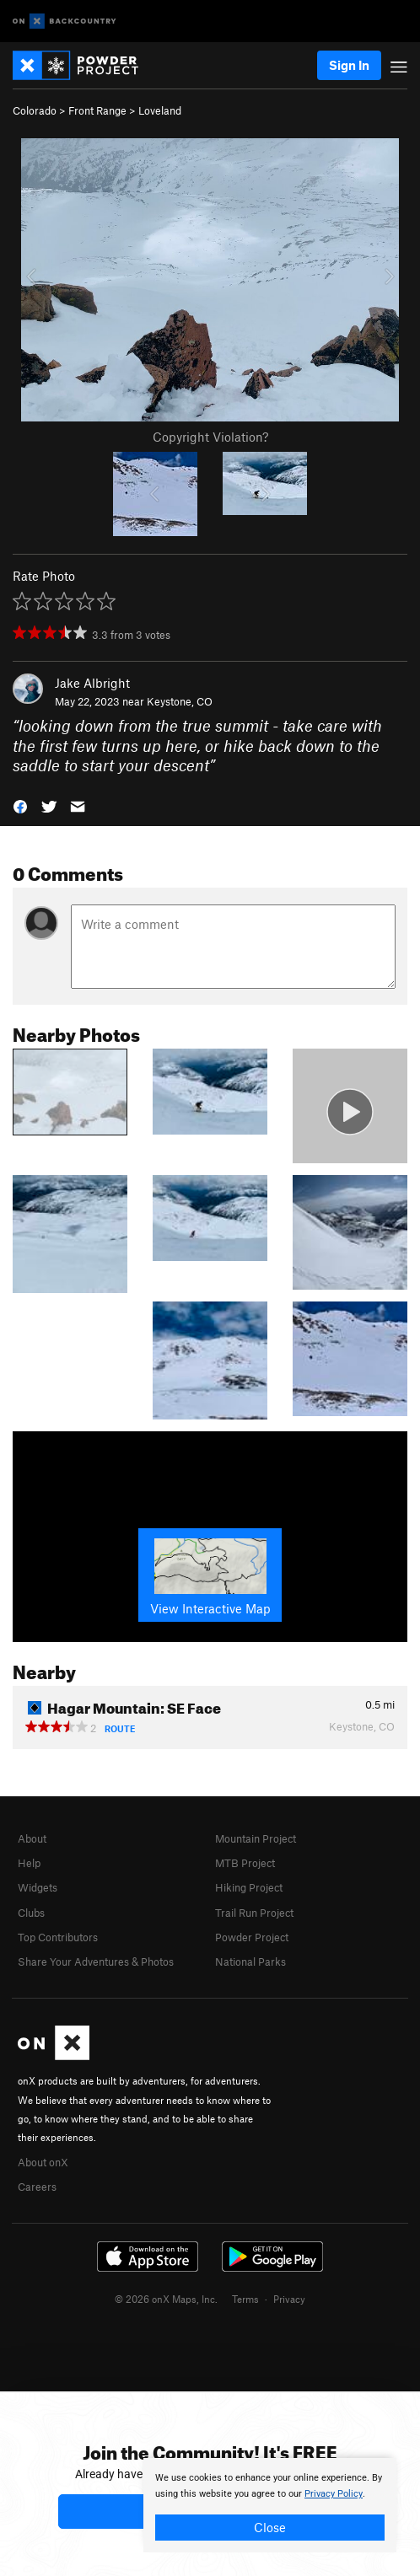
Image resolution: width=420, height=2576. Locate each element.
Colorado (35, 110)
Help (29, 1863)
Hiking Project (249, 1887)
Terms (245, 2299)
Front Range (97, 110)
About (32, 1838)
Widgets (37, 1887)
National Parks (250, 1961)
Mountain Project (255, 1838)
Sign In (349, 64)
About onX (43, 2162)
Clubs (31, 1912)
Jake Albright (92, 682)
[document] (270, 2505)
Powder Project (251, 1937)
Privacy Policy (333, 2493)
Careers (37, 2186)
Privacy (289, 2299)
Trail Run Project (254, 1912)
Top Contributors (58, 1937)
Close (270, 2527)
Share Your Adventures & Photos (96, 1961)
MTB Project (245, 1863)
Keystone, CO (180, 701)
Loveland (159, 110)
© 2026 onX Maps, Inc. (166, 2299)
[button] (20, 804)
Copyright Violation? (210, 436)
